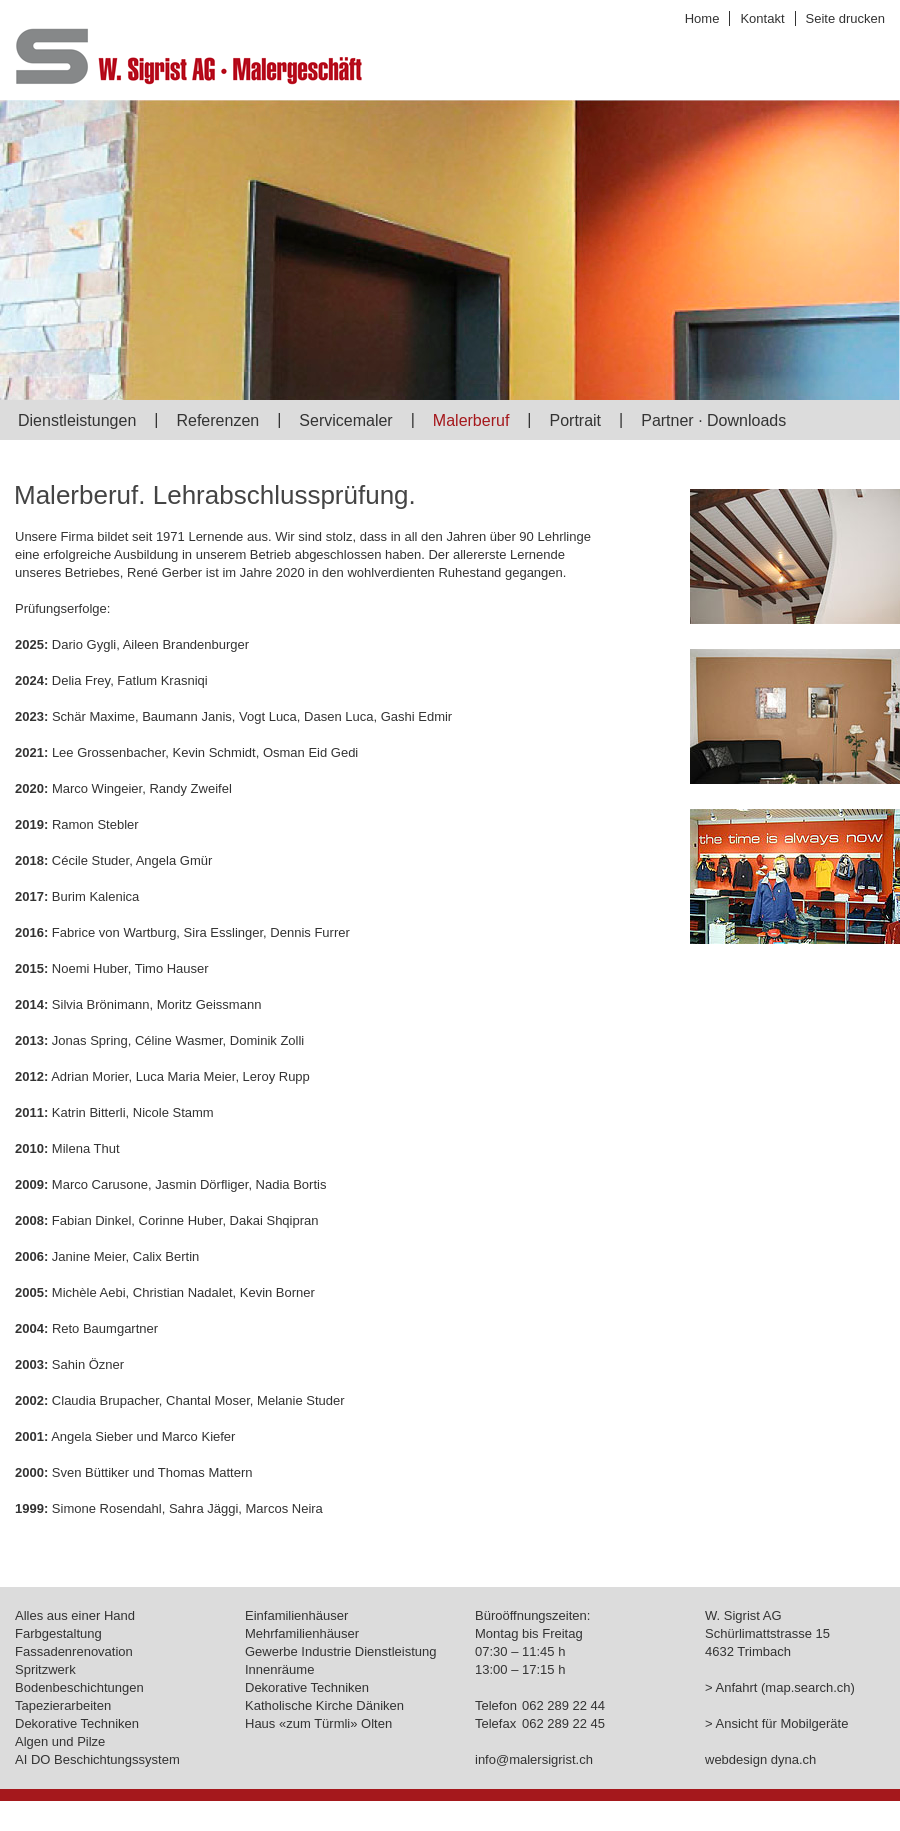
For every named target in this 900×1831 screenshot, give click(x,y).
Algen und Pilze (60, 1741)
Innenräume (279, 1669)
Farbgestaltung (58, 1633)
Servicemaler (345, 420)
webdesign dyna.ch (760, 1759)
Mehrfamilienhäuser (302, 1633)
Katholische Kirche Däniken (324, 1705)
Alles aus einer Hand (75, 1615)
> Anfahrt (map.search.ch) (780, 1687)
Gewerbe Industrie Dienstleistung (341, 1651)
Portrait (575, 420)
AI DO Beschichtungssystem (97, 1759)
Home (702, 18)
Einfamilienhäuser (296, 1615)
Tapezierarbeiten (63, 1705)
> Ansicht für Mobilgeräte (776, 1723)
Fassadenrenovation (74, 1651)
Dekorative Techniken (77, 1723)
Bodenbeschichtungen (79, 1687)
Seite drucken (846, 18)
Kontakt (762, 18)
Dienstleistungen (77, 420)
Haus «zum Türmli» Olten (318, 1723)
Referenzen (217, 420)
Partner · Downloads (713, 420)
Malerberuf (471, 420)
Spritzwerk (45, 1669)
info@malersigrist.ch (534, 1759)
